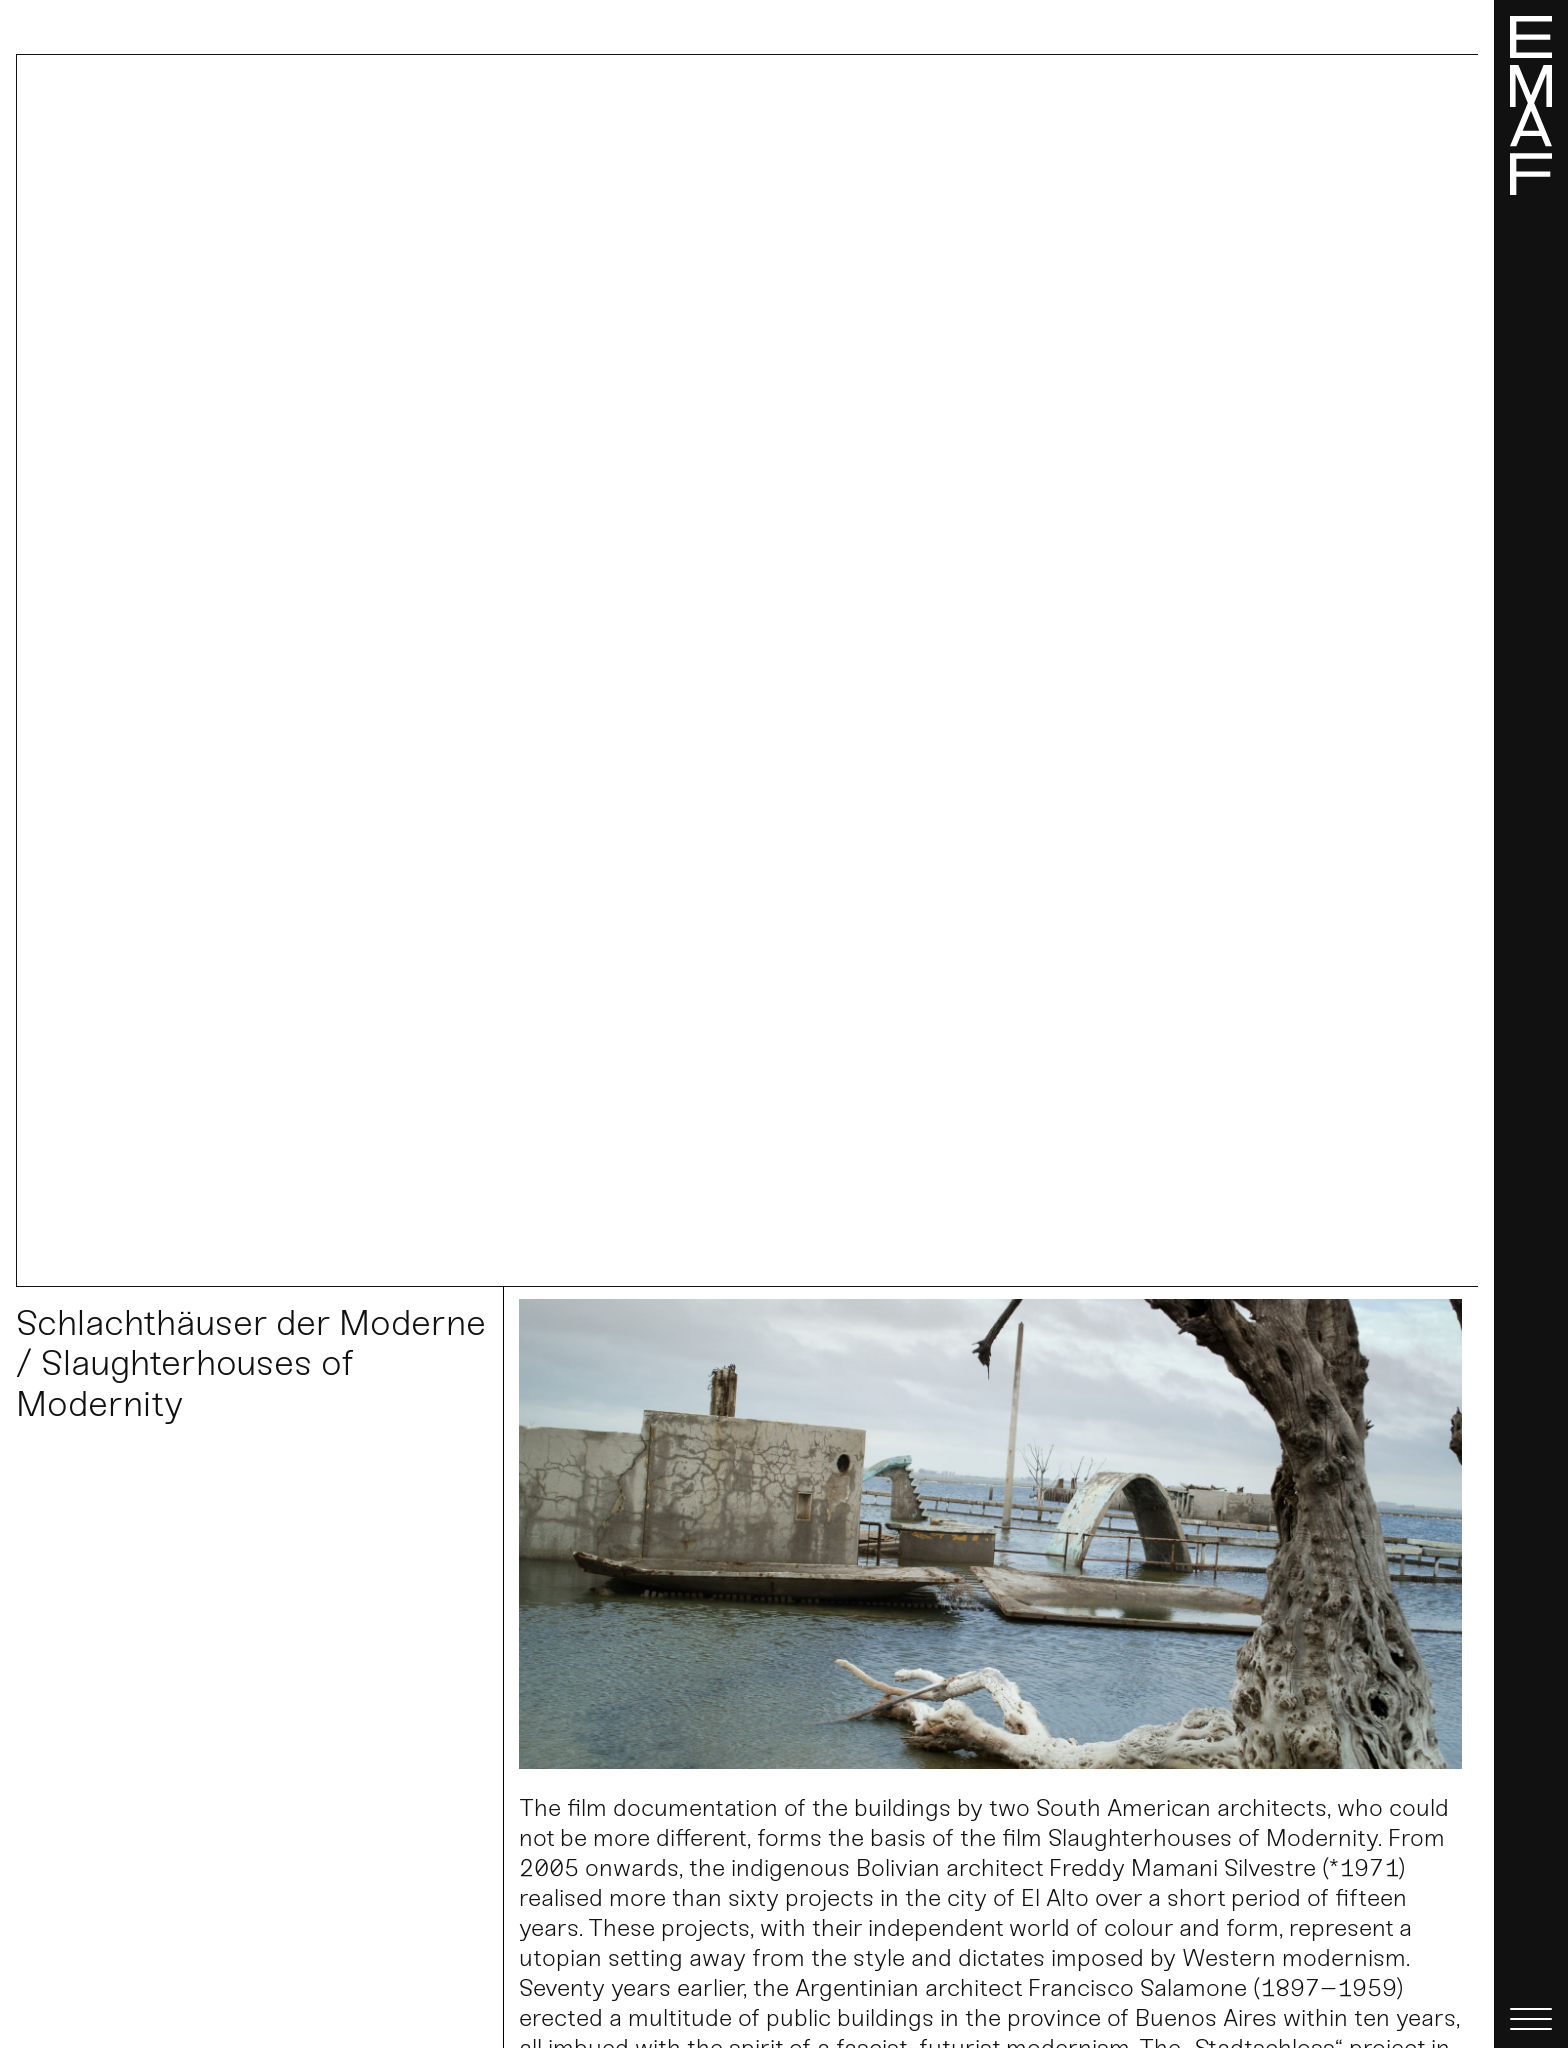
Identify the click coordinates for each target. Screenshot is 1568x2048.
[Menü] (1531, 1024)
